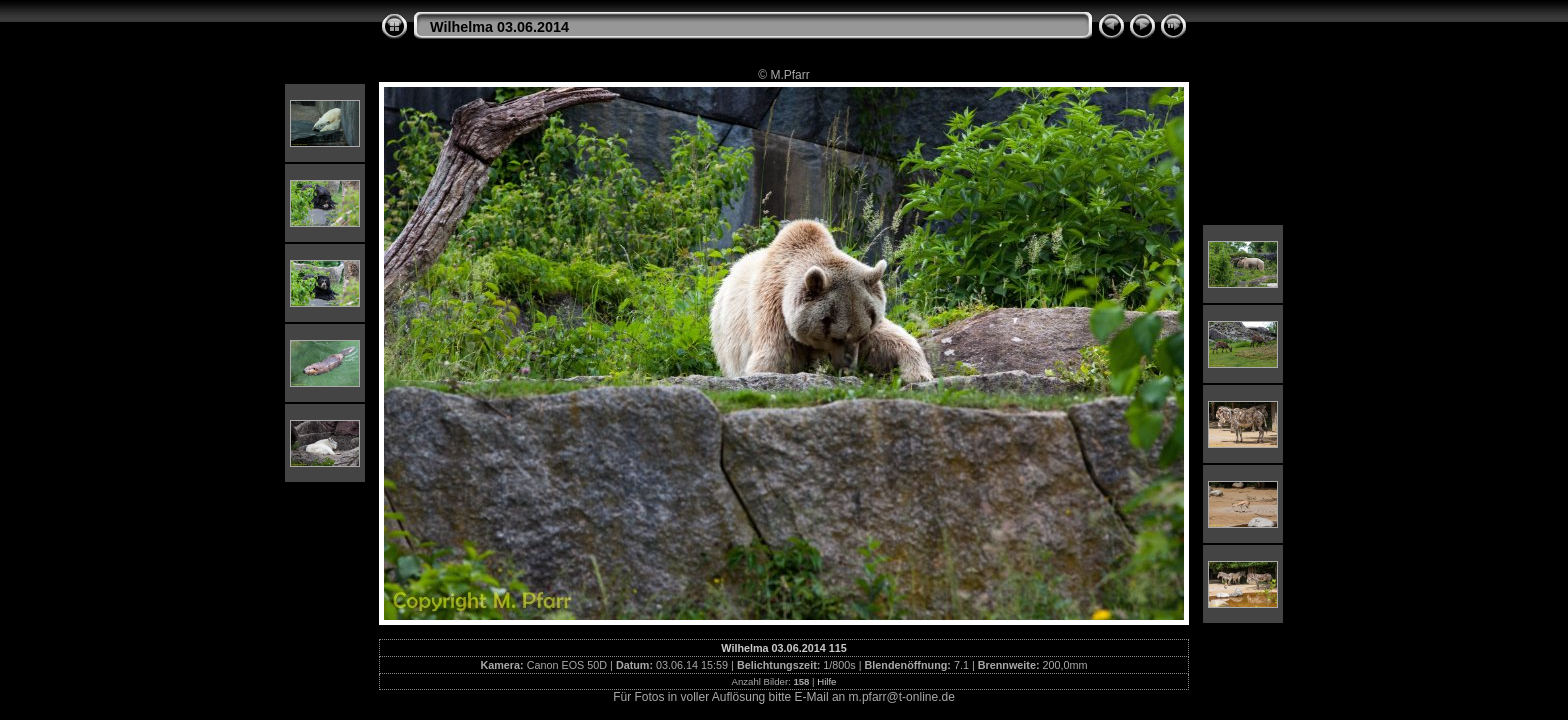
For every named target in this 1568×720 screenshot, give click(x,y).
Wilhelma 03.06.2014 (499, 27)
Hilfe (826, 681)
